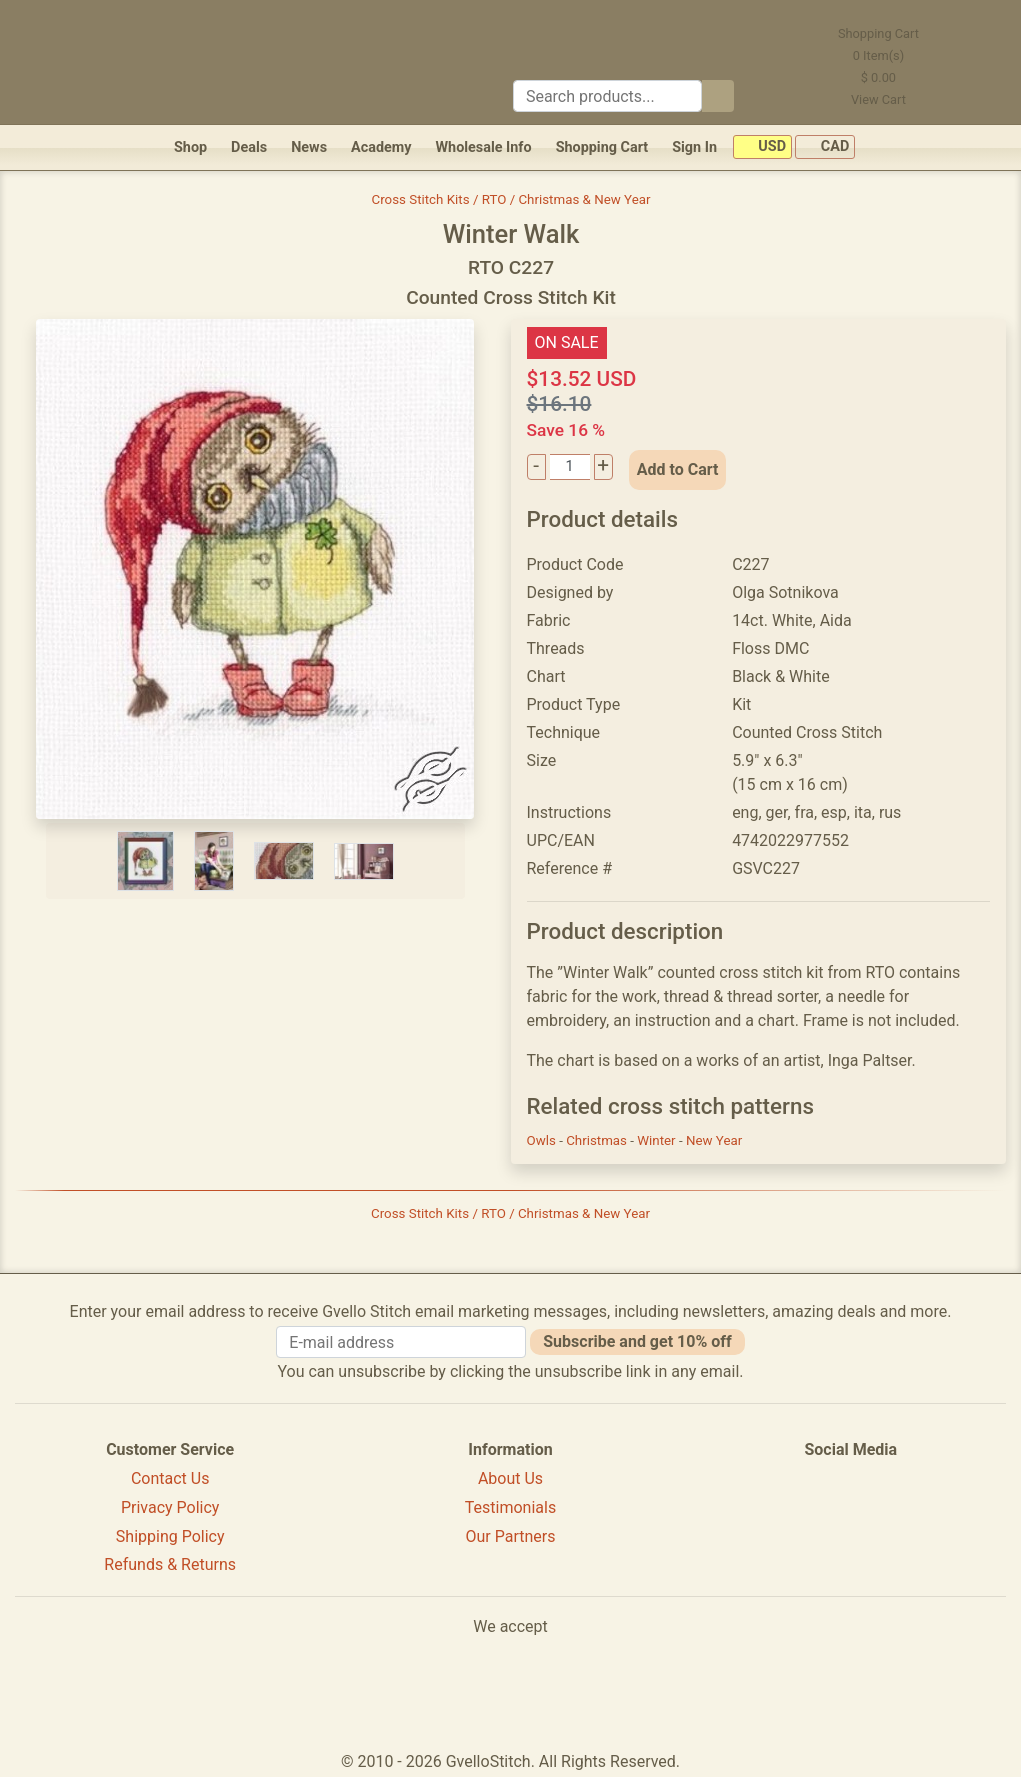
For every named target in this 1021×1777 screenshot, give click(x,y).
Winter (658, 1140)
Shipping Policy (170, 1536)
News (309, 147)
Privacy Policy (170, 1507)
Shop (190, 147)
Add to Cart (678, 469)
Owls (543, 1140)
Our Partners (511, 1536)
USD (762, 147)
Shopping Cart (602, 147)
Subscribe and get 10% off (637, 1341)
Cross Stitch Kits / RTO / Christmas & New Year (511, 199)
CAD (825, 147)
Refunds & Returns (170, 1564)
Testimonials (510, 1507)
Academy (381, 147)
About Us (510, 1478)
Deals (249, 147)
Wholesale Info (483, 147)
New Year (714, 1140)
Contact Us (170, 1478)
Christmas (598, 1140)
